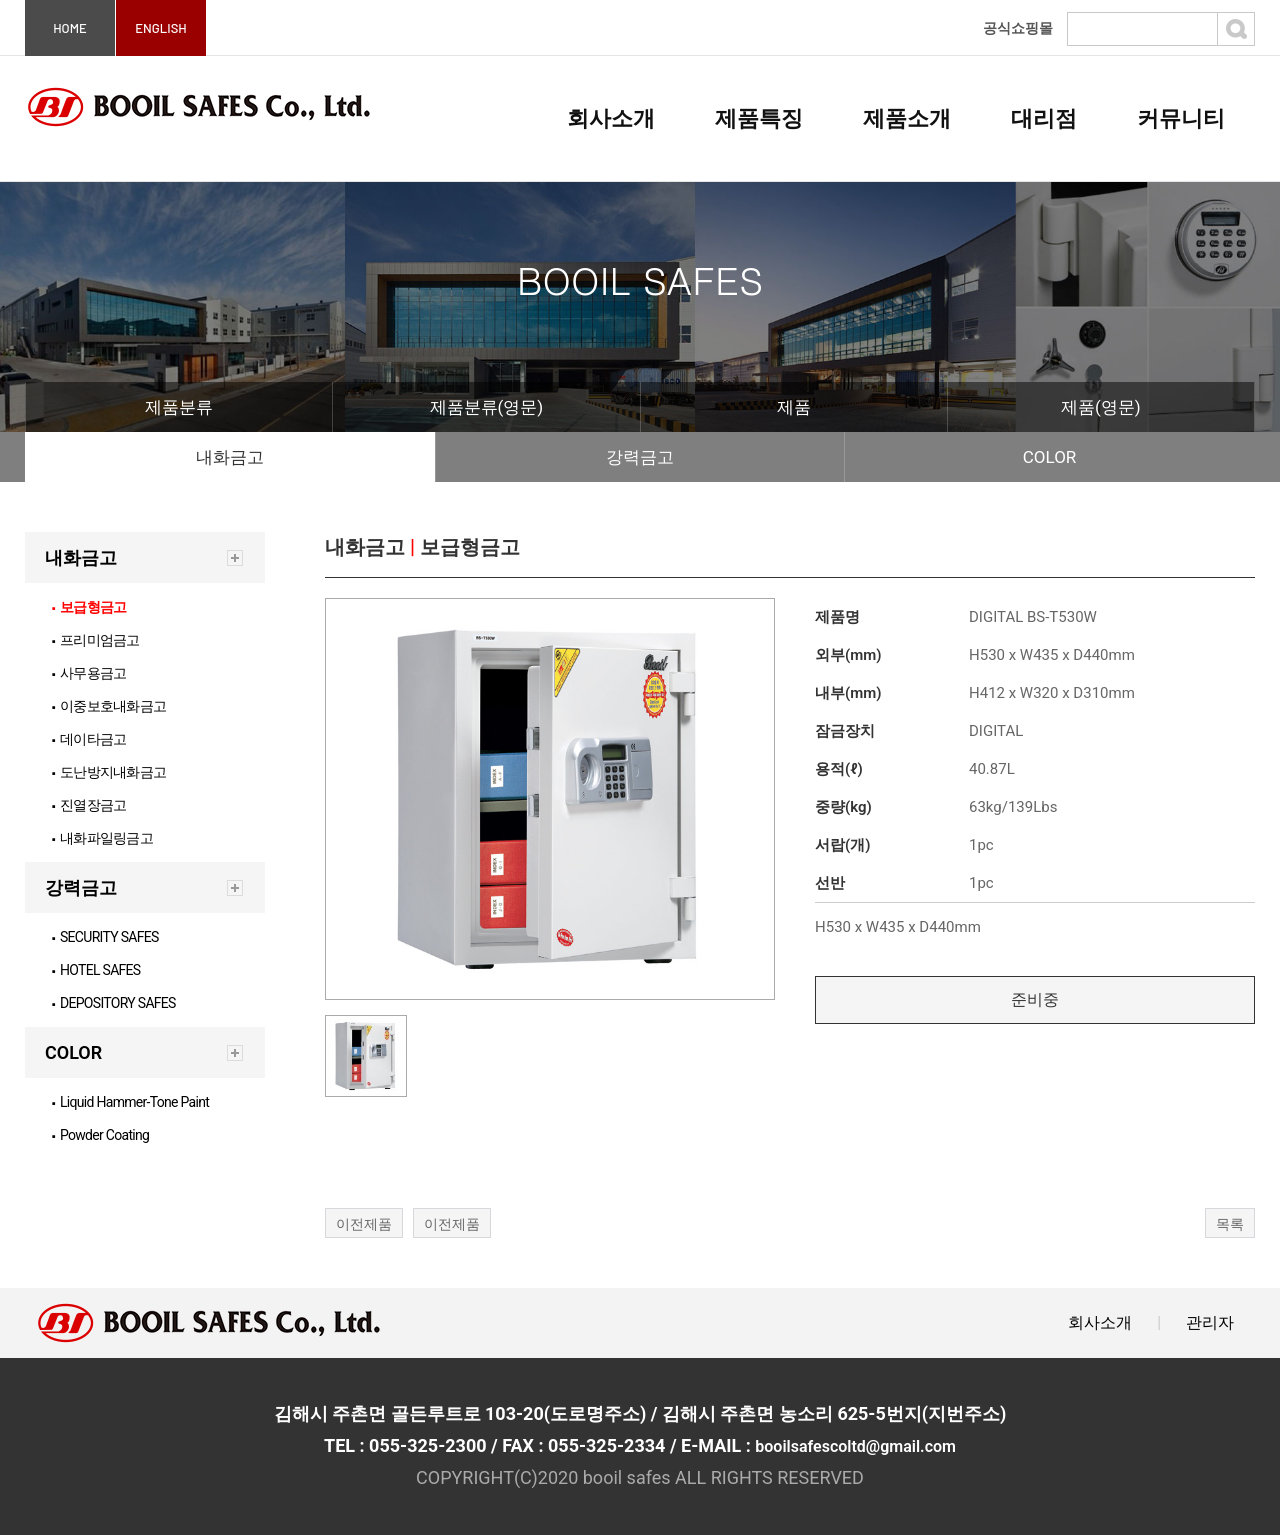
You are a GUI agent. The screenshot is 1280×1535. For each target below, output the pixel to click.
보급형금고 (89, 607)
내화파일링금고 (102, 838)
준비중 (1035, 999)
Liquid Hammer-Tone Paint (130, 1102)
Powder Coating (100, 1135)
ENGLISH (160, 28)
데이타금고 (89, 739)
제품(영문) (1101, 407)
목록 (1230, 1224)
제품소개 (907, 118)
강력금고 (640, 457)
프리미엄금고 (96, 640)
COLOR (1050, 457)
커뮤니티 (1181, 118)
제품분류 (179, 407)
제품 (794, 407)
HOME (70, 28)
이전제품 (364, 1224)
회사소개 (611, 118)
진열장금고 (89, 805)
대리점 (1044, 118)
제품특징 (759, 118)
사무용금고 (89, 673)
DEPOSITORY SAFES (114, 1003)
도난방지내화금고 (109, 772)
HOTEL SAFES (96, 970)
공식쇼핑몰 (1018, 28)
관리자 (1210, 1322)
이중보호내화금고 (109, 706)
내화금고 (230, 457)
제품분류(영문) (487, 407)
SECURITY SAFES (105, 937)
